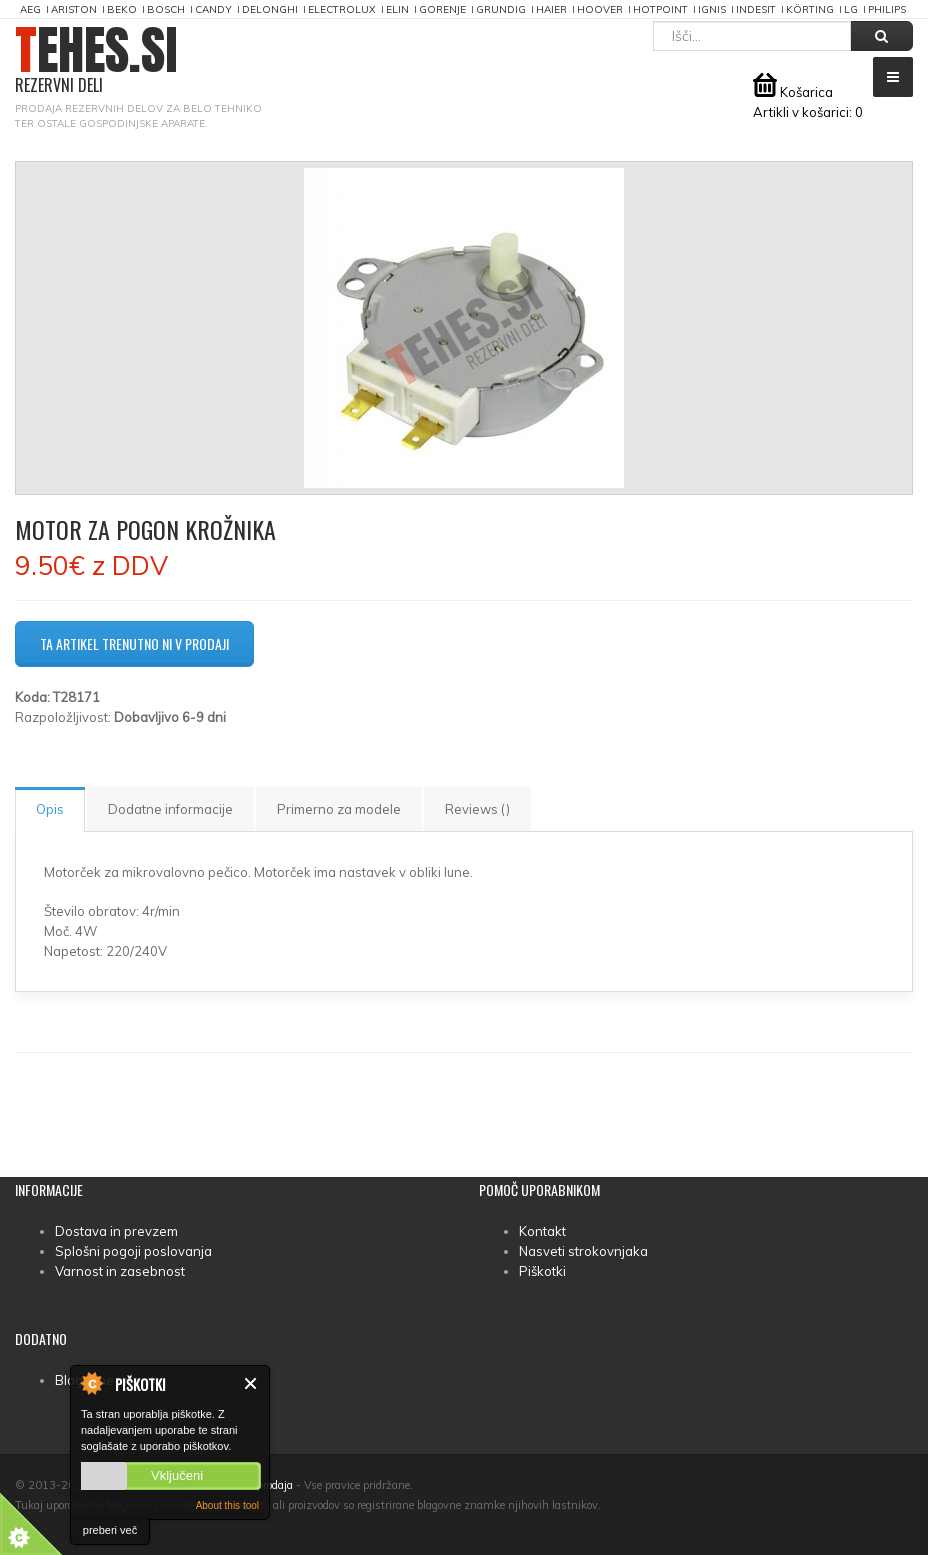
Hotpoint (660, 9)
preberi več (110, 1530)
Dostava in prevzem (116, 1231)
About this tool (227, 1505)
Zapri (251, 1383)
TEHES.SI (96, 60)
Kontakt (542, 1231)
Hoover (600, 9)
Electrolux (342, 9)
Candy (213, 9)
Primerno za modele (339, 809)
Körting (810, 9)
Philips (887, 9)
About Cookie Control (91, 1383)
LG (851, 9)
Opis (50, 809)
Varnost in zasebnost (120, 1271)
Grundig (501, 9)
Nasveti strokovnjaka (583, 1251)
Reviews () (477, 809)
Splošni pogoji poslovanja (133, 1251)
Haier (551, 9)
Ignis (712, 9)
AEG (30, 9)
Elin (397, 9)
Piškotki (542, 1271)
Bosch (166, 9)
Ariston (74, 9)
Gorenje (442, 9)
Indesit (756, 9)
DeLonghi (270, 9)
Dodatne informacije (170, 809)
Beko (122, 9)
